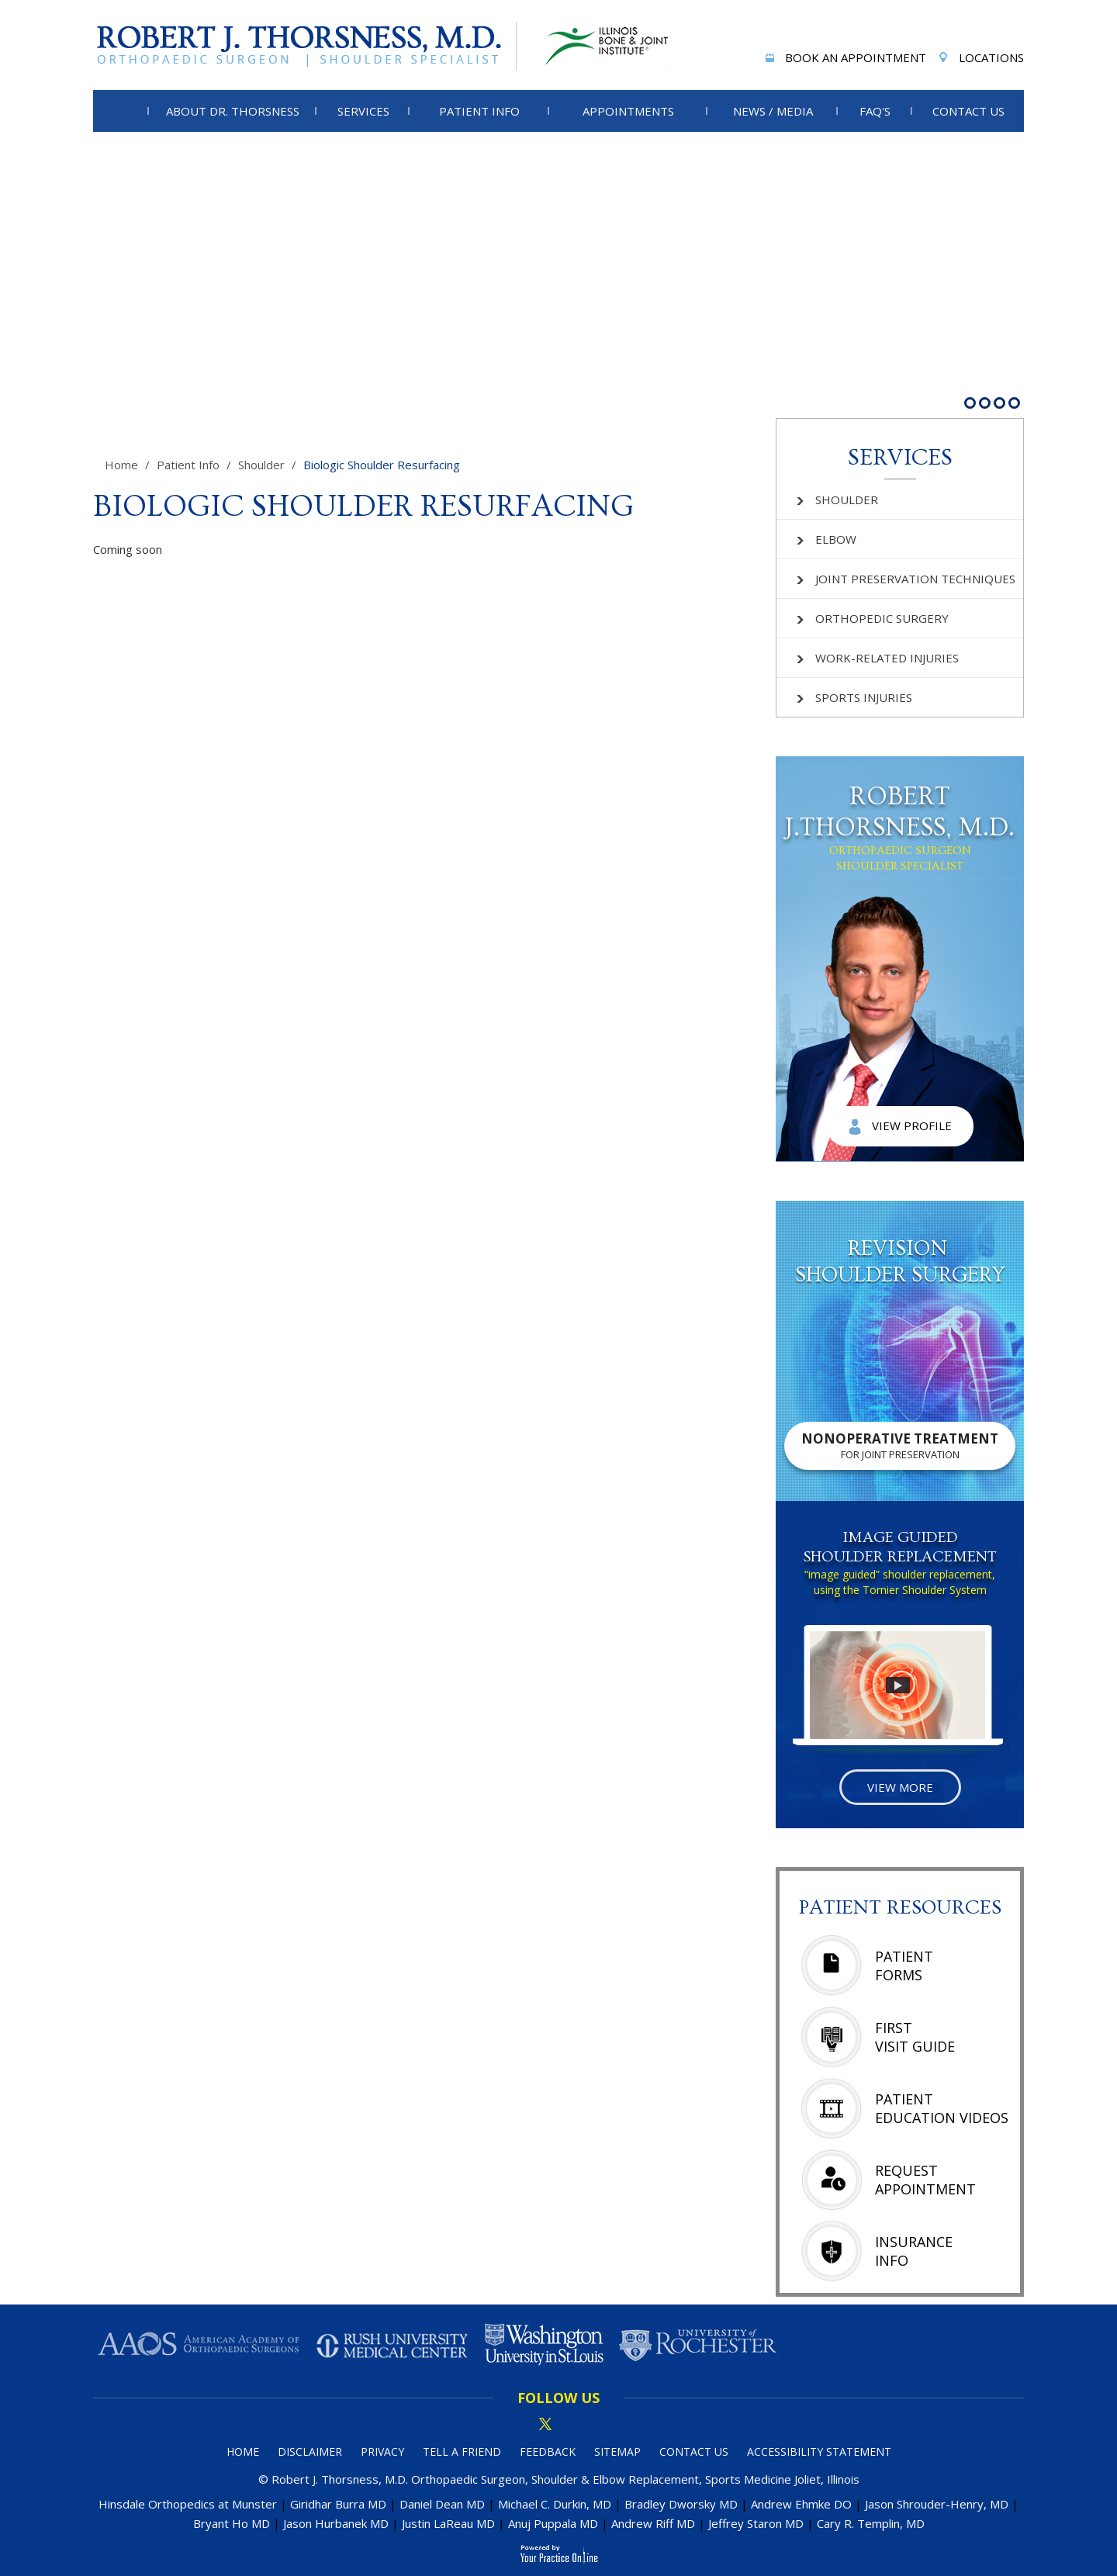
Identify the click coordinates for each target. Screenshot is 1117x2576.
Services (363, 111)
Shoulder (261, 464)
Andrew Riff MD (653, 2523)
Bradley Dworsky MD (681, 2504)
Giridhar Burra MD (338, 2504)
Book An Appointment (844, 59)
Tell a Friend (462, 2451)
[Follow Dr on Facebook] (519, 2424)
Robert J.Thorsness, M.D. (900, 828)
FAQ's (874, 111)
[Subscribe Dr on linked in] (571, 2424)
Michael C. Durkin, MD (554, 2504)
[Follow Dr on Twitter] (545, 2424)
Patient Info (479, 111)
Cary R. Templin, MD (871, 2523)
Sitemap (617, 2451)
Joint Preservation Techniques (906, 578)
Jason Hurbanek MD (336, 2523)
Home (121, 464)
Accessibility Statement (819, 2451)
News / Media (773, 111)
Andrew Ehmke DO (801, 2504)
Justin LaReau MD (448, 2523)
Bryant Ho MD (231, 2523)
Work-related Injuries (878, 658)
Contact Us (968, 111)
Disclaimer (310, 2451)
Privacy (382, 2451)
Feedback (548, 2451)
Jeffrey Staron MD (756, 2523)
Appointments (628, 111)
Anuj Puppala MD (553, 2523)
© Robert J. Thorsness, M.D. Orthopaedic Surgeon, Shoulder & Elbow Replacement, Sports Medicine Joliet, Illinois (558, 2479)
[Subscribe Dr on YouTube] (598, 2424)
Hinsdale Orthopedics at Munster (188, 2504)
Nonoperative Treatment (899, 1445)
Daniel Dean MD (442, 2504)
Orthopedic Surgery (873, 618)
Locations (979, 59)
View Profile (900, 1126)
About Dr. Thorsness (232, 111)
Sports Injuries (854, 697)
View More (900, 1787)
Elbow (826, 539)
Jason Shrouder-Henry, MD (936, 2504)
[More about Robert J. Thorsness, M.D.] (305, 46)
